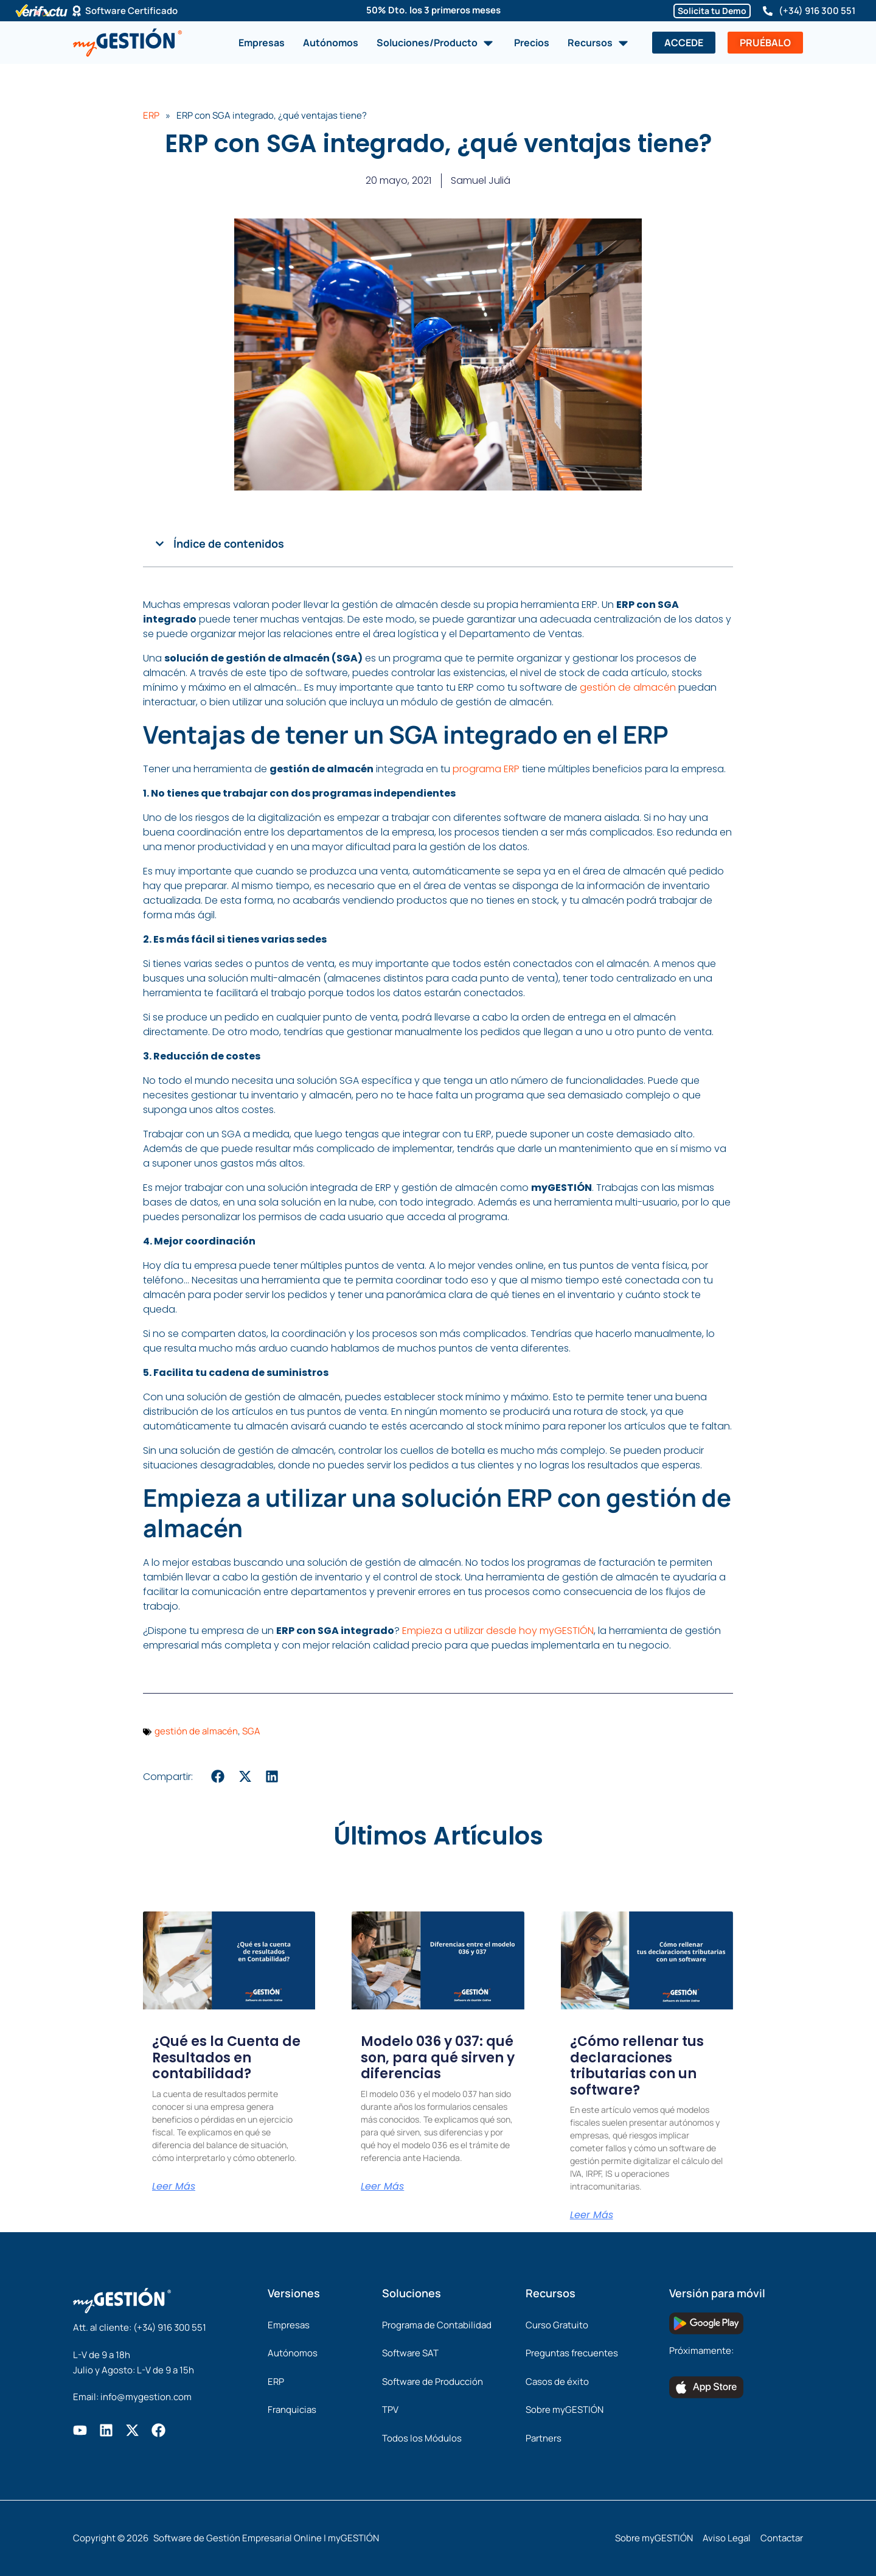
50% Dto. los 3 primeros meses (433, 10)
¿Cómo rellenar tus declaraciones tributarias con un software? (637, 2065)
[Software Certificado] (76, 10)
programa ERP (486, 769)
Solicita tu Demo (712, 10)
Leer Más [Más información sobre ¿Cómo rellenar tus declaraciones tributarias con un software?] (591, 2215)
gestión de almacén (628, 687)
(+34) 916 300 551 (817, 10)
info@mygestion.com (146, 2396)
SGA (251, 1731)
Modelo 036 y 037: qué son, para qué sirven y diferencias (438, 2057)
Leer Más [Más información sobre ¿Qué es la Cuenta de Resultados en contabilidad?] (173, 2186)
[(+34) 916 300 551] (768, 11)
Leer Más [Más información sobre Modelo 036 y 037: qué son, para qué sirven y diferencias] (382, 2186)
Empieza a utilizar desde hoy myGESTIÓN (498, 1631)
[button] (159, 543)
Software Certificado (131, 10)
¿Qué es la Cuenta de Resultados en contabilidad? (226, 2057)
